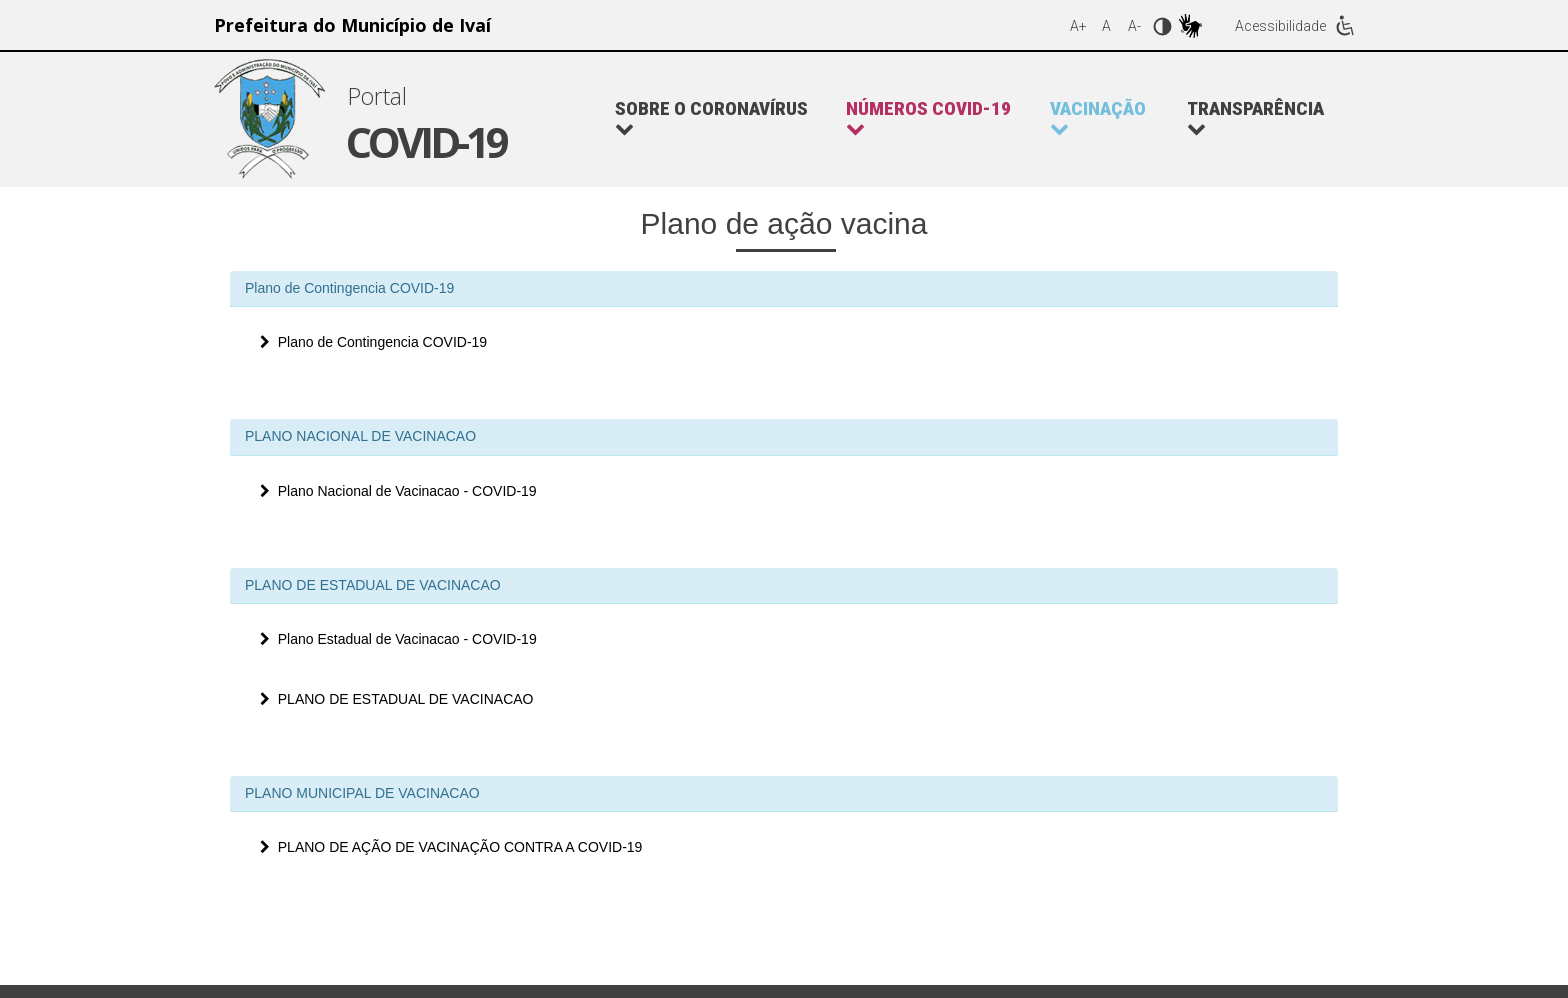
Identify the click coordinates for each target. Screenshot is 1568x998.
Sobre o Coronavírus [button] (711, 118)
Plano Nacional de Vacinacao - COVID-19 (398, 491)
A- (1134, 26)
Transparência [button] (1255, 118)
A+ (1078, 26)
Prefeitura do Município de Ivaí (352, 25)
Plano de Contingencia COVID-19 (373, 342)
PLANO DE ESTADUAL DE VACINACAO (396, 699)
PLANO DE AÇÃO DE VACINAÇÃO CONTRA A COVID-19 (451, 847)
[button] (938, 119)
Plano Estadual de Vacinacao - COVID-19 (398, 639)
